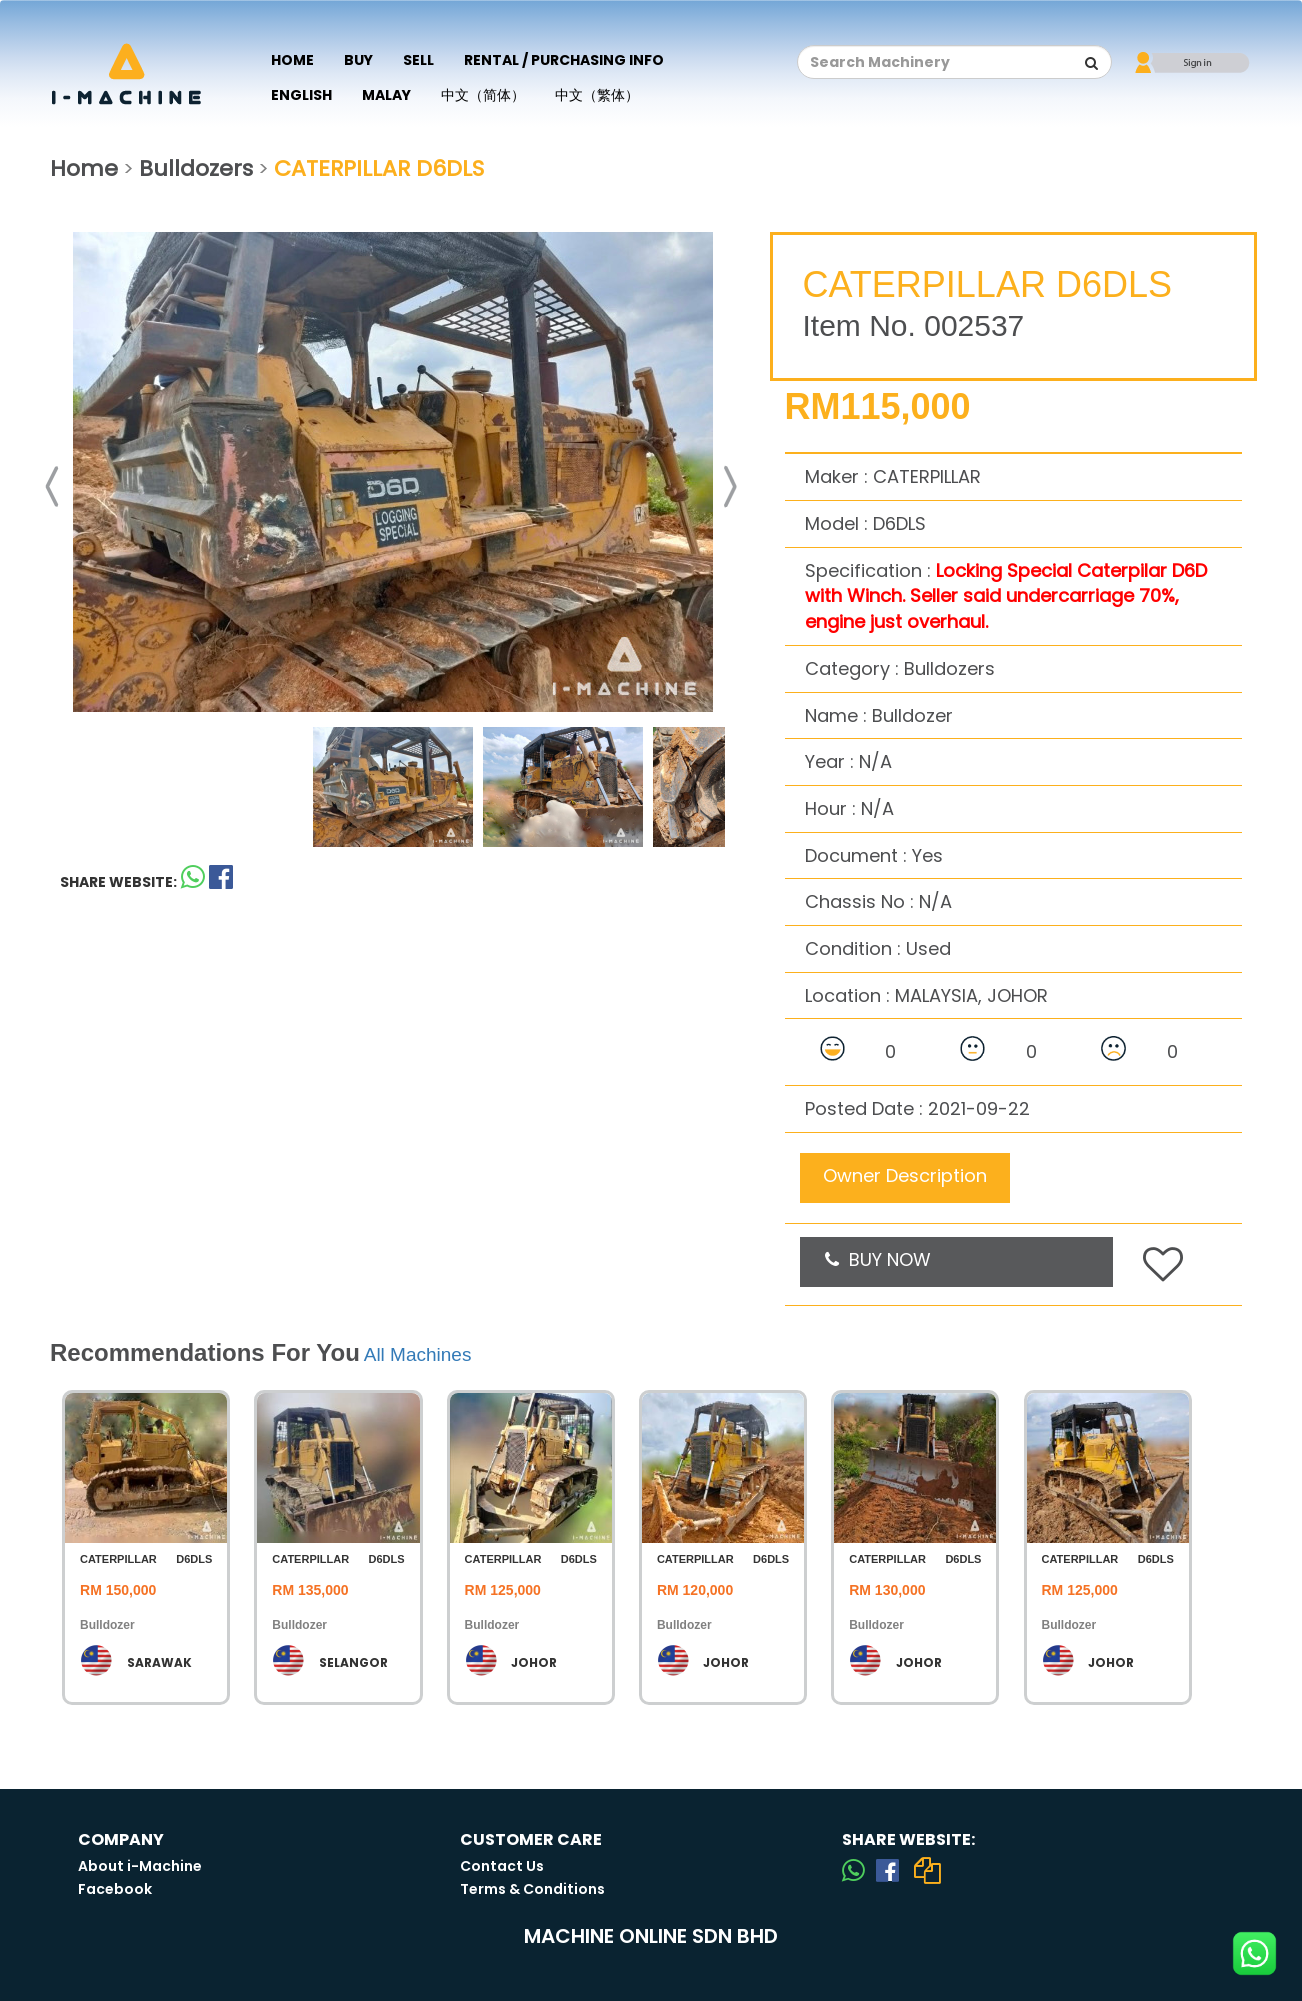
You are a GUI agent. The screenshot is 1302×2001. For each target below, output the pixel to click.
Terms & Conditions (532, 1889)
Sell (418, 60)
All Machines (418, 1354)
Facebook (115, 1889)
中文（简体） (483, 95)
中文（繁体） (597, 95)
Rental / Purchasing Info (564, 60)
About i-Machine (140, 1866)
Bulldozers (196, 168)
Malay (386, 95)
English (301, 95)
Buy (358, 60)
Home (292, 60)
